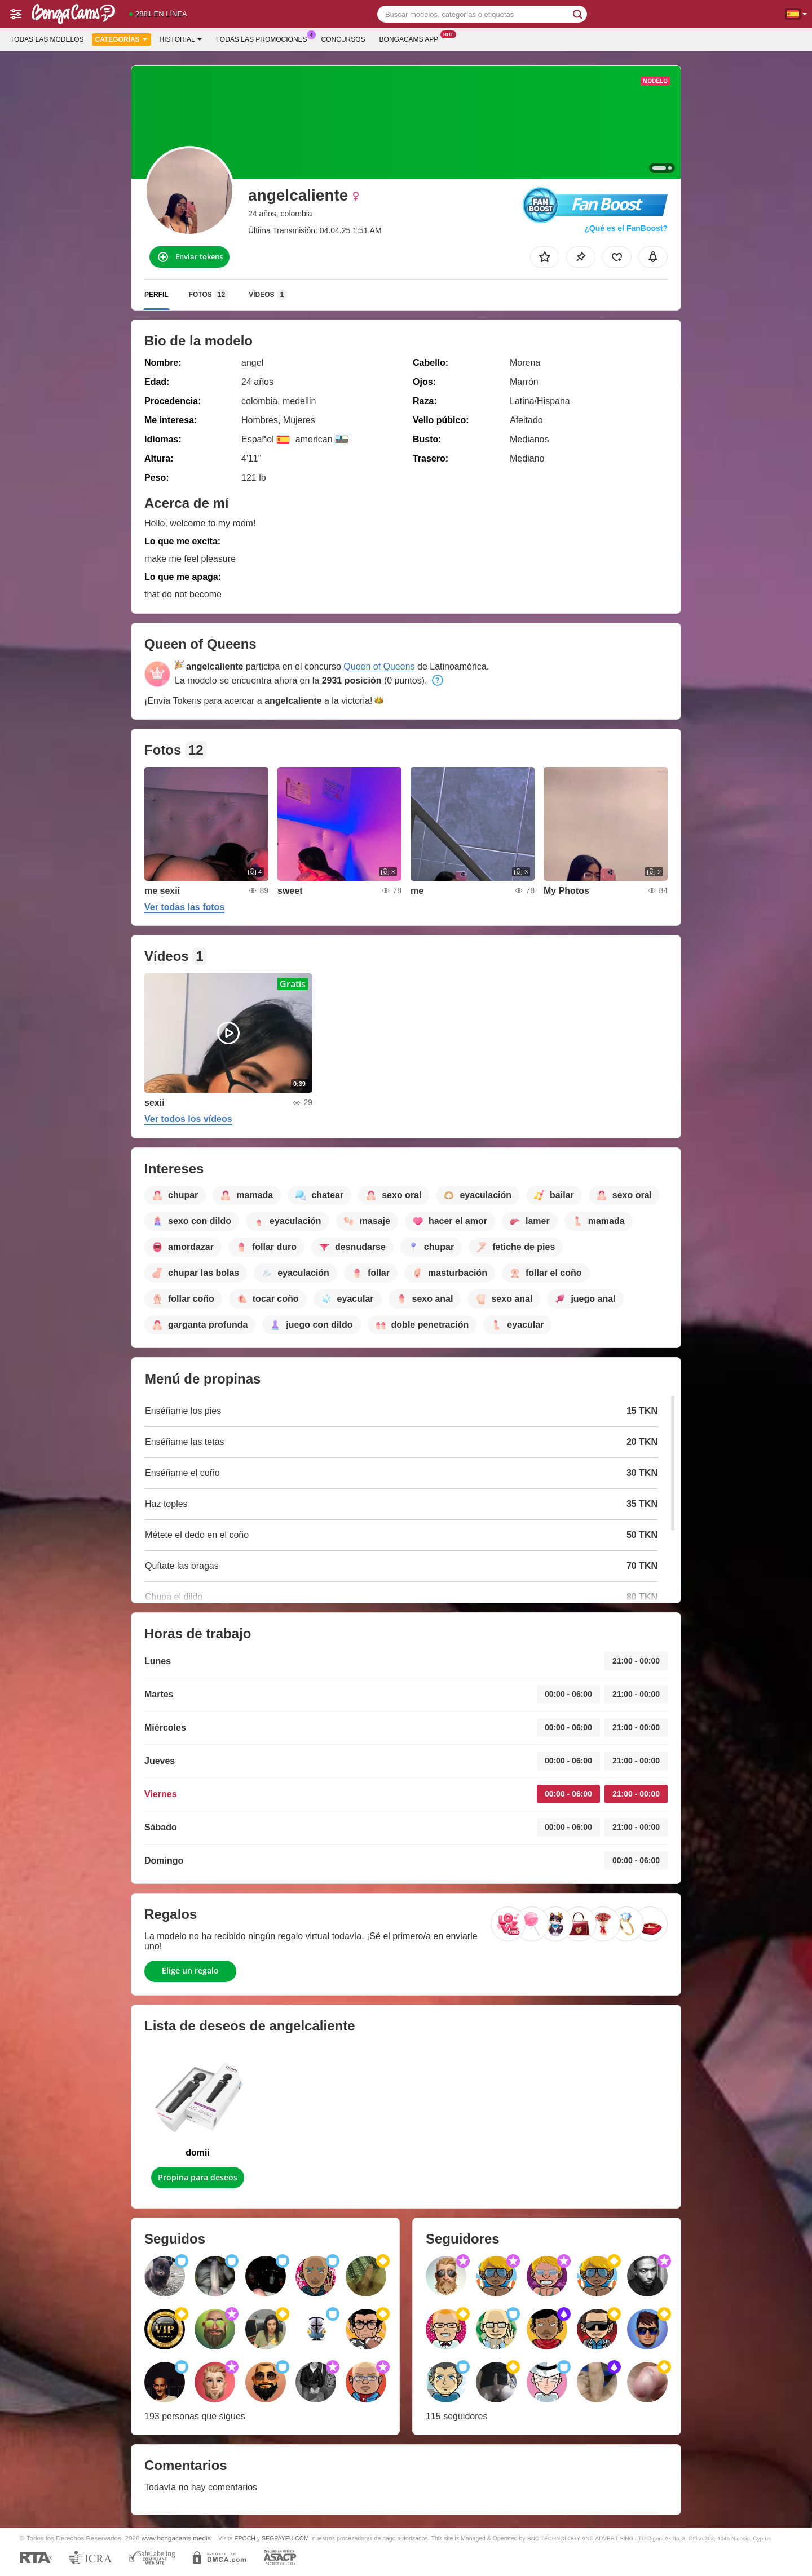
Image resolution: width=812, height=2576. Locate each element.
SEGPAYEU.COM (285, 2538)
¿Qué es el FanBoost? (626, 228)
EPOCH (245, 2538)
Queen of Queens (378, 666)
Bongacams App (411, 38)
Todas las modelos (46, 39)
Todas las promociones (264, 38)
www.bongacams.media (176, 2538)
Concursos (343, 39)
